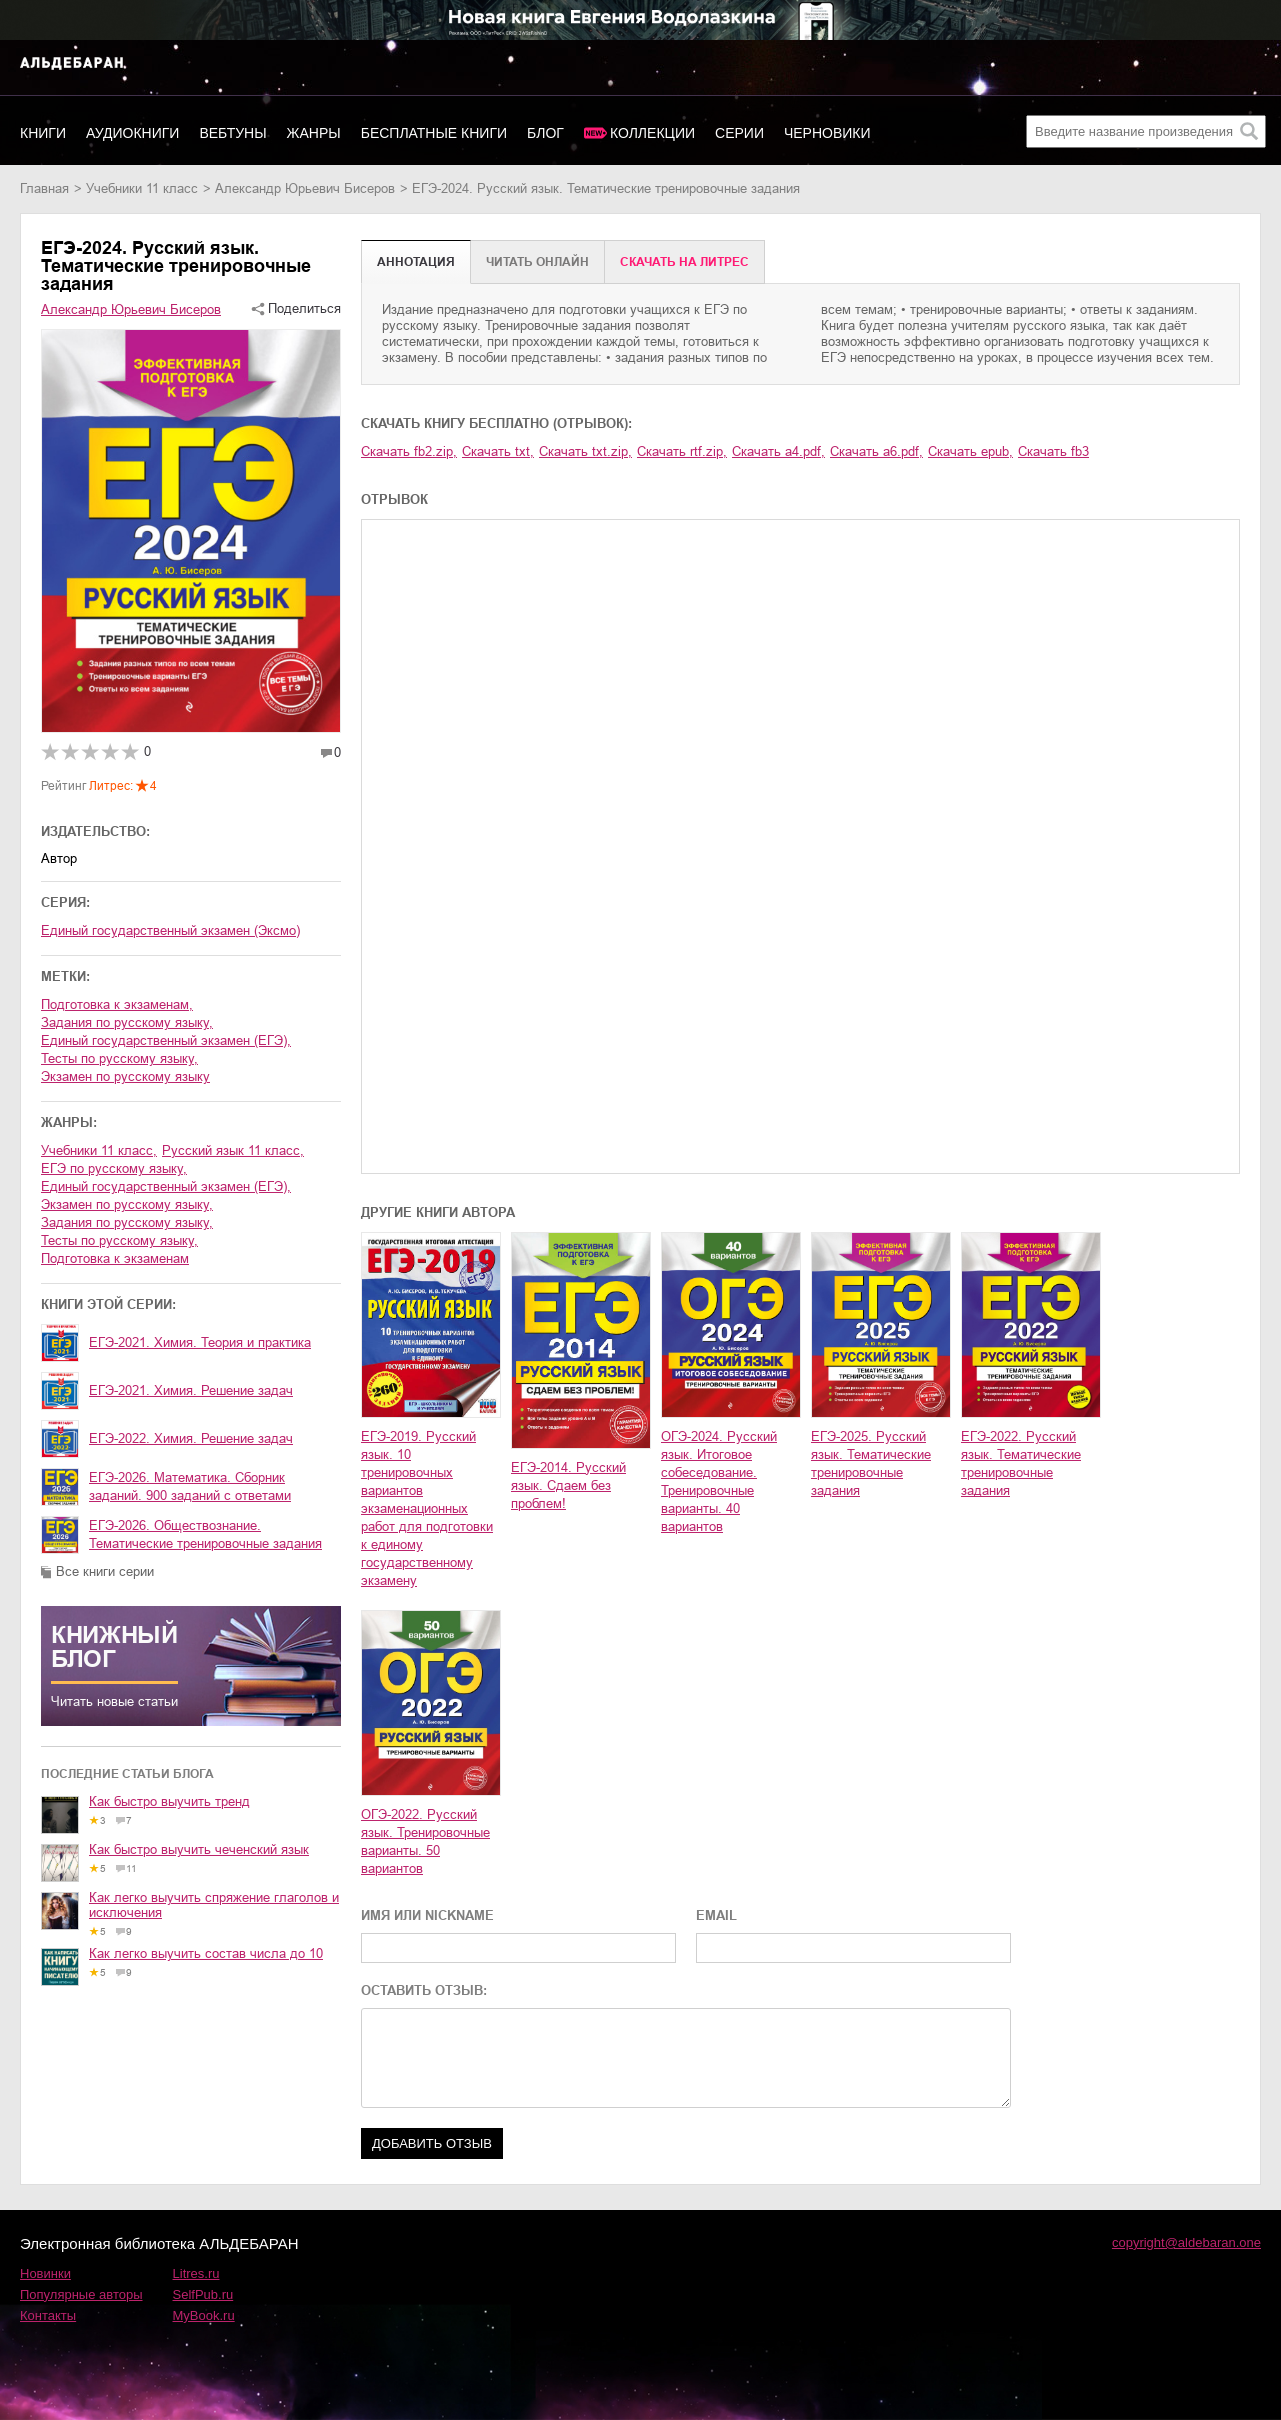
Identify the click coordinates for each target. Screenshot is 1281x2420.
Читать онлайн (537, 262)
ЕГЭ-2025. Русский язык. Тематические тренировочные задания (871, 1463)
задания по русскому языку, (127, 1022)
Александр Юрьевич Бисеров (305, 188)
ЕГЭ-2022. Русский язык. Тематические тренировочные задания (1021, 1463)
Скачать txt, (498, 451)
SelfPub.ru (203, 2294)
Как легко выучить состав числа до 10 (206, 1953)
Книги (43, 133)
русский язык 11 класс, (233, 1150)
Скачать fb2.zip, (409, 451)
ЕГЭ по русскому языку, (114, 1168)
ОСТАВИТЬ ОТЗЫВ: (424, 1990)
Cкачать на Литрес (684, 262)
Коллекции (652, 133)
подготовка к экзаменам (115, 1258)
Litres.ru (196, 2273)
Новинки (45, 2273)
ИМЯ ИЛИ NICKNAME (427, 1915)
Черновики (827, 133)
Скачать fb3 (1053, 451)
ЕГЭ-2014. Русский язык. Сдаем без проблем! (568, 1485)
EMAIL (716, 1915)
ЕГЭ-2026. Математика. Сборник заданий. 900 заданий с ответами (190, 1486)
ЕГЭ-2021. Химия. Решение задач (191, 1390)
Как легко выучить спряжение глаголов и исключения (214, 1905)
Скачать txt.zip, (585, 451)
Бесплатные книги (434, 133)
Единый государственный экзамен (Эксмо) (170, 930)
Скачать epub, (970, 451)
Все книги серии (105, 1571)
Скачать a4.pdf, (778, 451)
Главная (44, 188)
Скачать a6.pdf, (876, 451)
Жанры (314, 133)
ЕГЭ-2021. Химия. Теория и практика (200, 1342)
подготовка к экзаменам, (117, 1004)
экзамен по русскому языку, (127, 1204)
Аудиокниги (132, 133)
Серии (739, 133)
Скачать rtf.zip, (682, 451)
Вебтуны (232, 133)
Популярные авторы (81, 2294)
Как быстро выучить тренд (169, 1801)
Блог (545, 133)
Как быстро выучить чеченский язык (199, 1849)
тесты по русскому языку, (119, 1058)
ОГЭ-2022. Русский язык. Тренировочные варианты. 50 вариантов (425, 1841)
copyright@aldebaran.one (1186, 2242)
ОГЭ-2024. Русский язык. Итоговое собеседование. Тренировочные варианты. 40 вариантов (719, 1481)
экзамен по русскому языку (125, 1076)
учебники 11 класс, (99, 1150)
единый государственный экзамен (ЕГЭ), (166, 1040)
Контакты (48, 2315)
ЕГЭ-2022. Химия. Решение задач (191, 1438)
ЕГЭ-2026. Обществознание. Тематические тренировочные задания (205, 1534)
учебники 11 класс (142, 188)
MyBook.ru (204, 2315)
